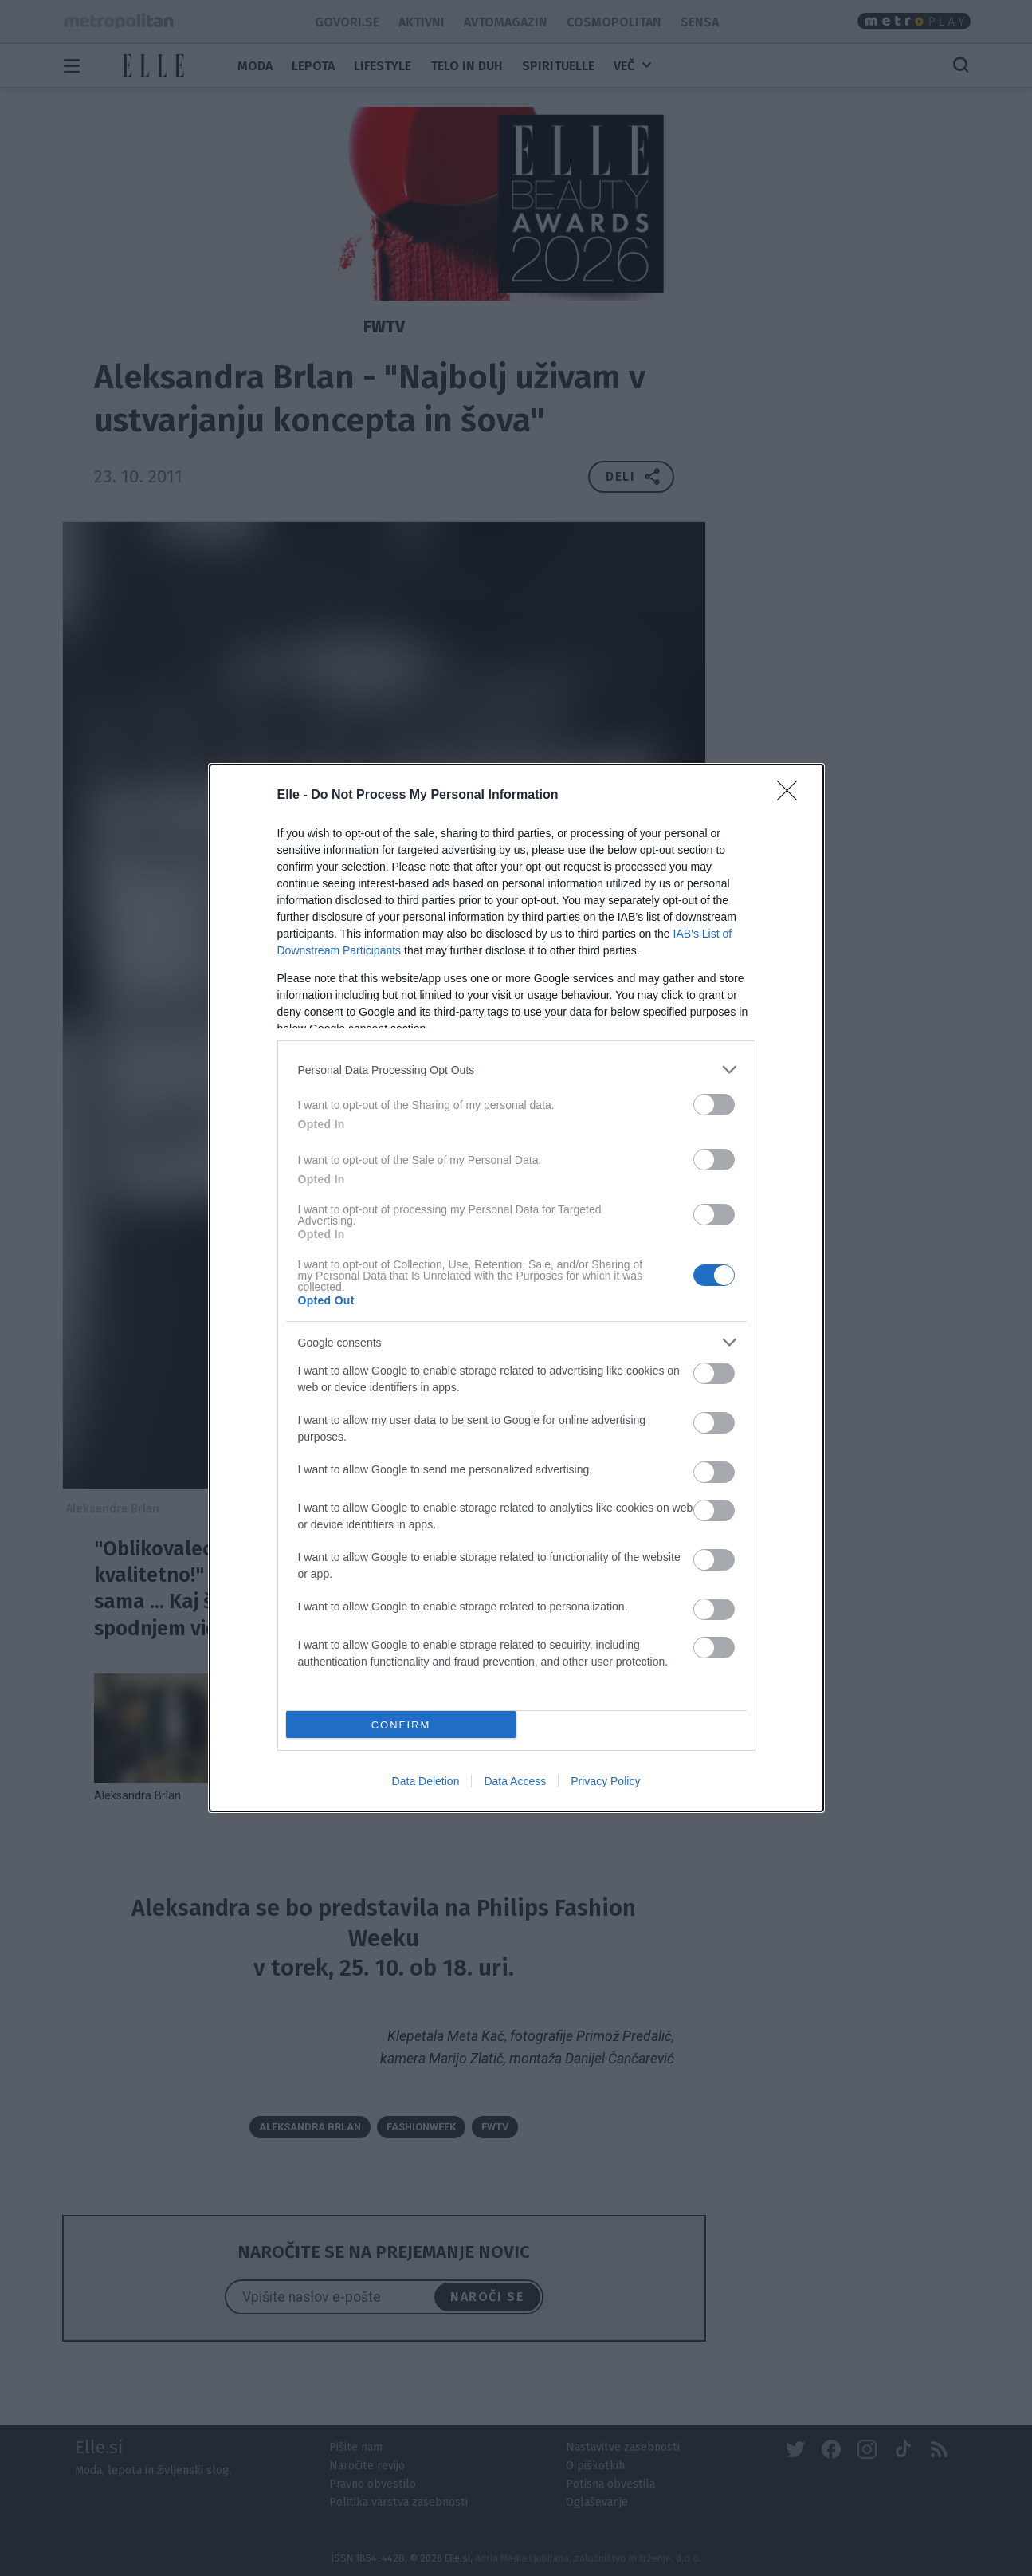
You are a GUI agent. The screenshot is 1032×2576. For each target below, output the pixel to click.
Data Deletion (426, 1781)
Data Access (515, 1781)
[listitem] (516, 1069)
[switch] (714, 1104)
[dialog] (516, 1288)
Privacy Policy (605, 1781)
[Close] (792, 796)
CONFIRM (401, 1724)
